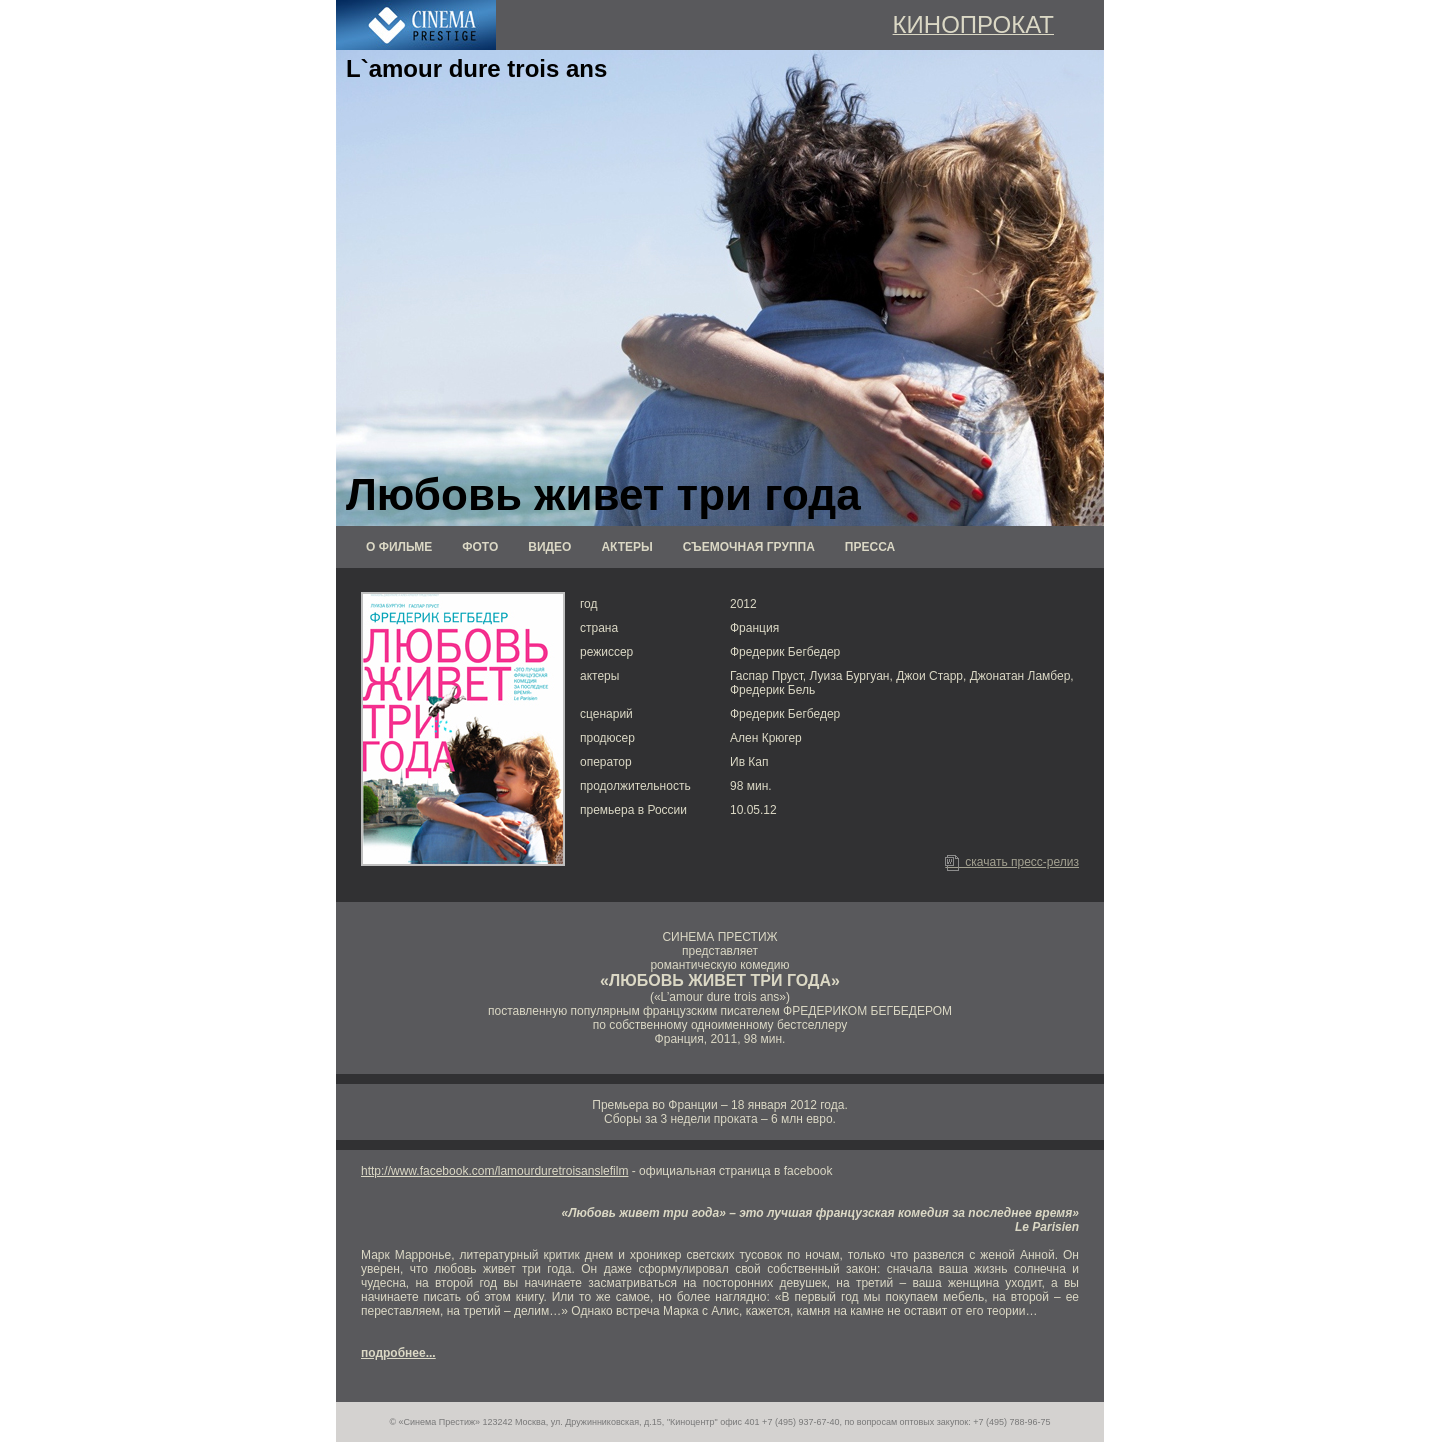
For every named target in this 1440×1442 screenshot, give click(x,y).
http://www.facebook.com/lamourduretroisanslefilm (494, 1171)
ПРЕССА (870, 547)
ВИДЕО (549, 547)
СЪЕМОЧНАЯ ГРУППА (749, 547)
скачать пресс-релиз (1012, 862)
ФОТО (480, 547)
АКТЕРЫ (626, 547)
